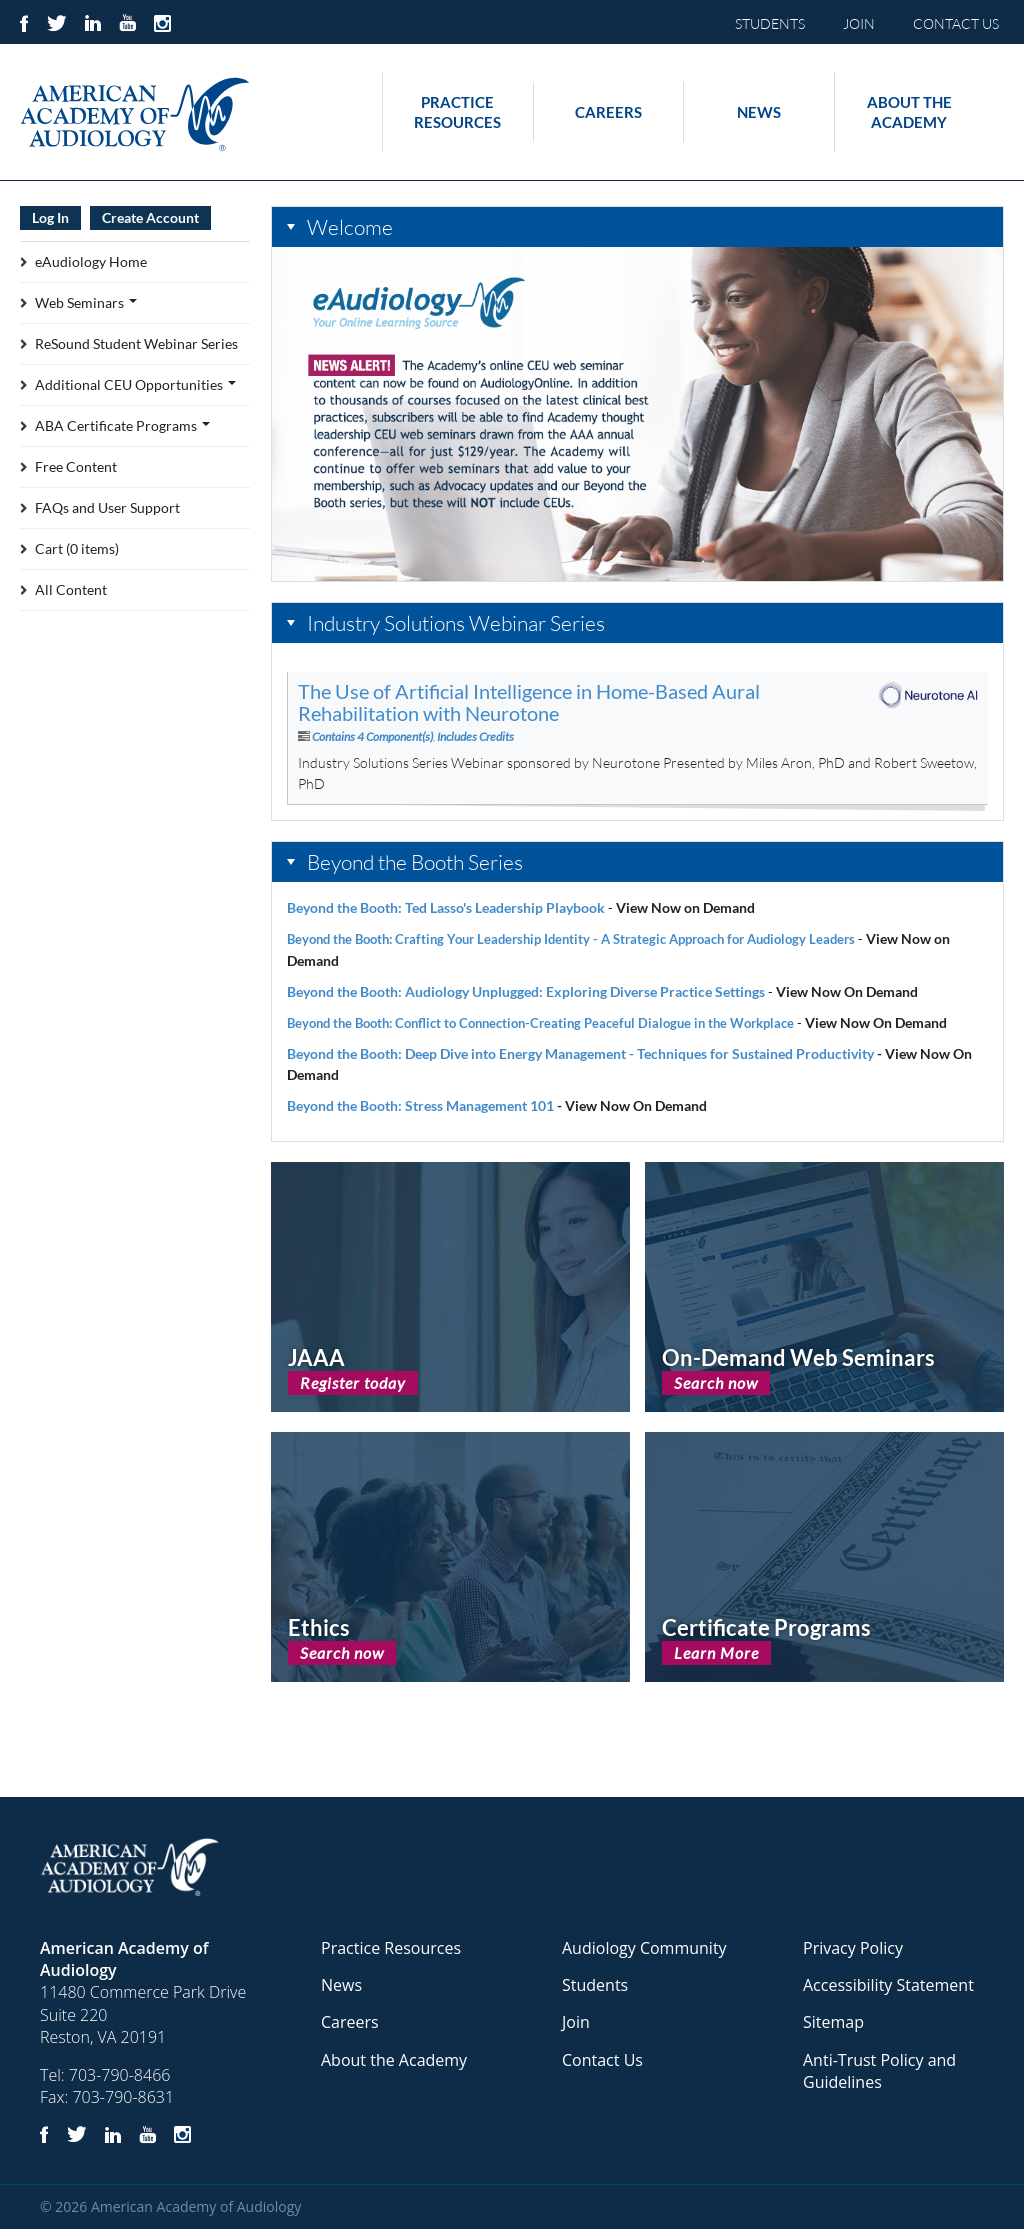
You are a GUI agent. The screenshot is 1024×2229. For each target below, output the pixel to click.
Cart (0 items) (77, 548)
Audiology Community (644, 1948)
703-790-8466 (120, 2075)
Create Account (150, 217)
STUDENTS (770, 23)
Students (595, 1985)
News (759, 112)
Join (576, 2022)
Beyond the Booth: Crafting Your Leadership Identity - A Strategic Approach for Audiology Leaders (571, 939)
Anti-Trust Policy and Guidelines (879, 2071)
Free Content (76, 466)
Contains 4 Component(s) (372, 736)
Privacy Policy (853, 1948)
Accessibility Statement (888, 1985)
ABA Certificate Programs (122, 425)
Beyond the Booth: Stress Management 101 (420, 1105)
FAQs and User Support (107, 507)
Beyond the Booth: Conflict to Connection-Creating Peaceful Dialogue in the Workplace (540, 1023)
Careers (608, 112)
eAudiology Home (91, 261)
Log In (50, 217)
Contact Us (602, 2060)
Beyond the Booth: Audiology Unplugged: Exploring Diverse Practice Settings (526, 991)
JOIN (859, 23)
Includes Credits (475, 736)
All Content (71, 589)
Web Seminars (86, 302)
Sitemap (833, 2022)
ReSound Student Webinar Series (136, 343)
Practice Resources (457, 112)
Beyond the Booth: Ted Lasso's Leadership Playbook (446, 907)
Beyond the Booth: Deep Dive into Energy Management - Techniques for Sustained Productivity (580, 1053)
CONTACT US (956, 23)
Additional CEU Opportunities (135, 384)
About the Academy (909, 112)
